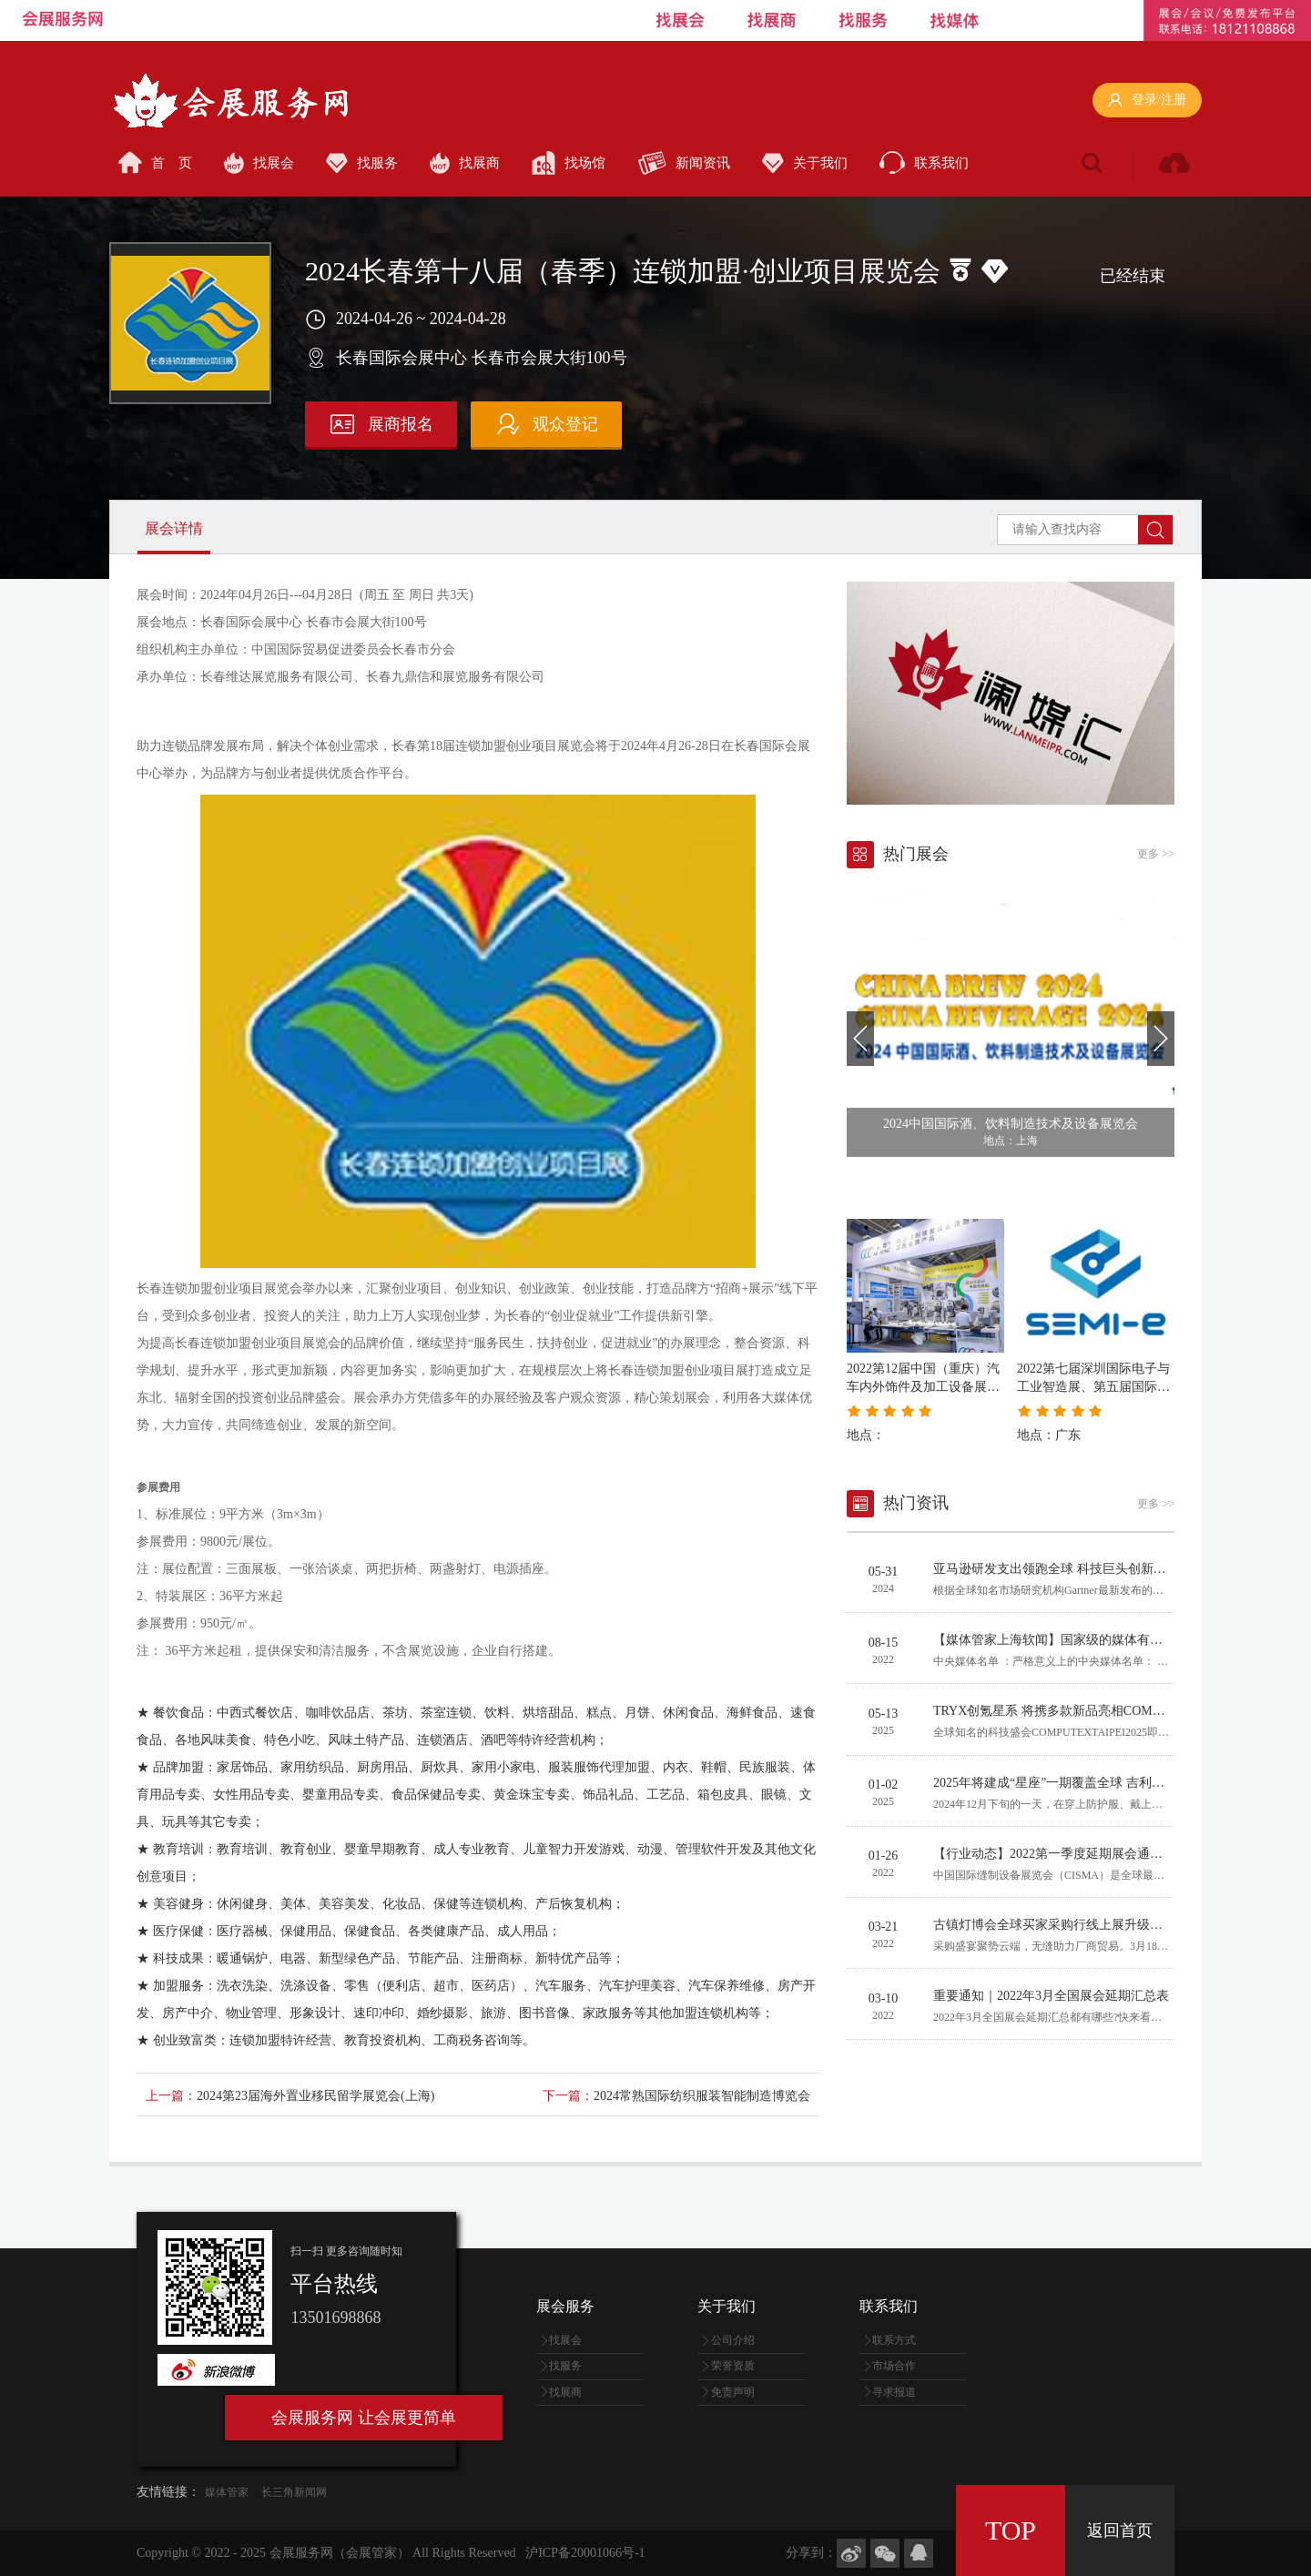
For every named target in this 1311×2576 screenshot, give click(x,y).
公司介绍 (733, 2340)
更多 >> (1155, 854)
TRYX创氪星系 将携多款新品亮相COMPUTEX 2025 (1077, 1711)
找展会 (259, 163)
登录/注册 (1147, 100)
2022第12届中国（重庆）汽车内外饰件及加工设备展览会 (923, 1387)
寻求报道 (894, 2392)
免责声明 (733, 2392)
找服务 (362, 163)
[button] (860, 1038)
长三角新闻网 (294, 2492)
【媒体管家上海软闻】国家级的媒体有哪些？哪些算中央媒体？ (1111, 1640)
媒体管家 (227, 2492)
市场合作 (894, 2365)
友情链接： (168, 2492)
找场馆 (568, 163)
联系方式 (894, 2340)
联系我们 (924, 162)
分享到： (811, 2553)
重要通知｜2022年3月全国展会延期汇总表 (1051, 1996)
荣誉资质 (733, 2365)
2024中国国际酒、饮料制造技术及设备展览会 (1010, 1124)
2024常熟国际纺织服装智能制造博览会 (702, 2096)
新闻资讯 (683, 163)
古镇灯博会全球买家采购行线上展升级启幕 (1054, 1925)
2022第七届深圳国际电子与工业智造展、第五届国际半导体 (1093, 1387)
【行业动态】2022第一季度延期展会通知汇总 (1060, 1854)
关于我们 (805, 163)
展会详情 (174, 528)
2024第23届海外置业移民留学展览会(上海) (315, 2096)
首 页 (155, 162)
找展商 (465, 163)
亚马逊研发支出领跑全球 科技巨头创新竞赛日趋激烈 (1081, 1569)
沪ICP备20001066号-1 (585, 2553)
